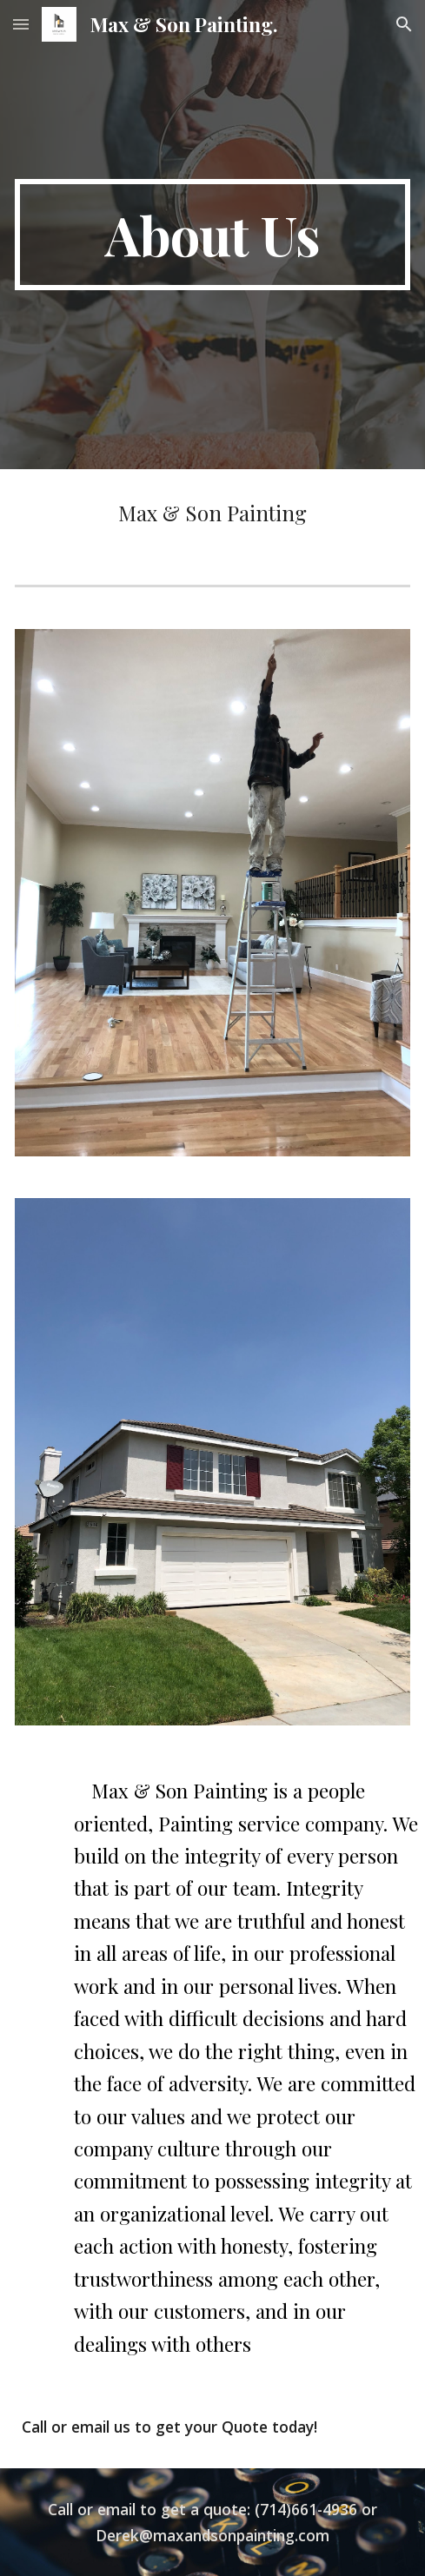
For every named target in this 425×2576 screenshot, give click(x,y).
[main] (212, 234)
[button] (21, 24)
